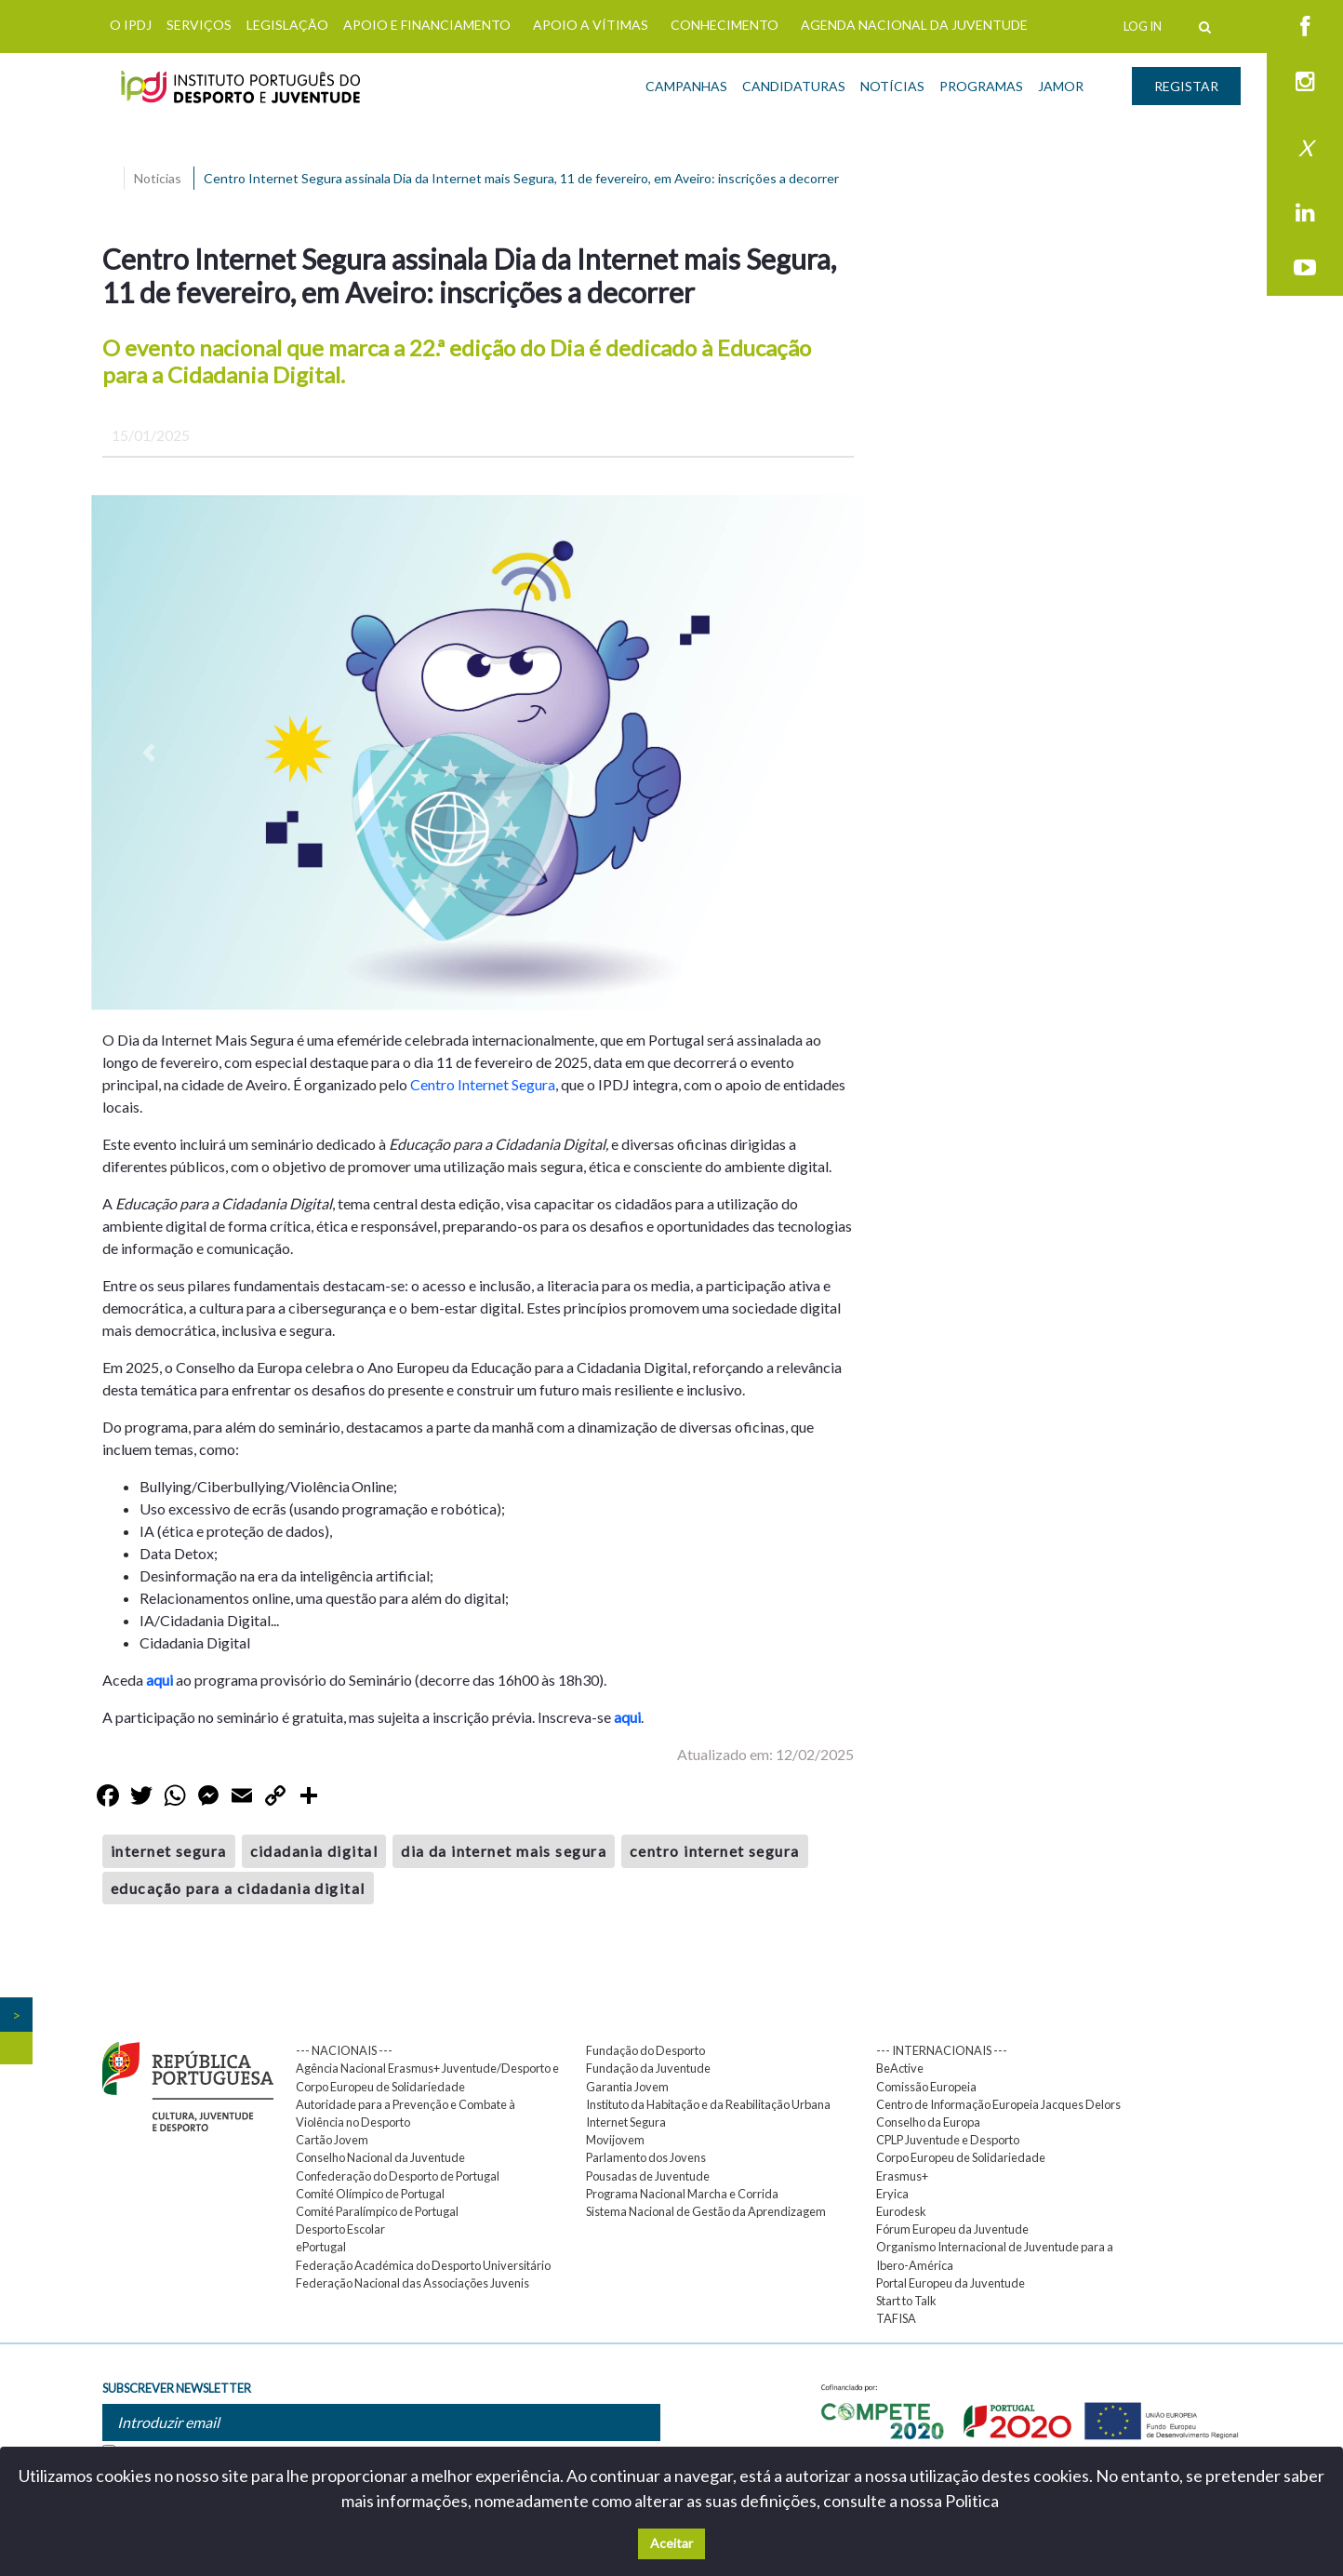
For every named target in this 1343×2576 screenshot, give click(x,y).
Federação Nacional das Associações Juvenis (412, 2283)
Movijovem (615, 2139)
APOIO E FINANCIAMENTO (427, 25)
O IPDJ (131, 25)
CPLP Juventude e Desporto (947, 2139)
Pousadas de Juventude (648, 2176)
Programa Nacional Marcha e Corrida (682, 2193)
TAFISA (896, 2318)
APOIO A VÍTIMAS (590, 25)
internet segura (169, 1851)
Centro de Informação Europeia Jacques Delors (998, 2104)
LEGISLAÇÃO (287, 25)
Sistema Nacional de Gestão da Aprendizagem (706, 2211)
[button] (149, 753)
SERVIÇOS (199, 25)
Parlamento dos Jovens (646, 2157)
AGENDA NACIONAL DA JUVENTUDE (914, 25)
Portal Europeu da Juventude (950, 2283)
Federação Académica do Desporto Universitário (423, 2265)
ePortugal (321, 2246)
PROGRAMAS (981, 86)
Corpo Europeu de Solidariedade (960, 2157)
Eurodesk (901, 2211)
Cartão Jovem (332, 2139)
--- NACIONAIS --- (344, 2050)
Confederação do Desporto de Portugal (397, 2176)
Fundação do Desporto (645, 2050)
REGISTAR (1186, 86)
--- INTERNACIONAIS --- (941, 2050)
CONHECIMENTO (724, 25)
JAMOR (1061, 86)
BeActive (900, 2068)
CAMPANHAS (686, 86)
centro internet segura (715, 1851)
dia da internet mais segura (503, 1851)
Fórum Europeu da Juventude (952, 2229)
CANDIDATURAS (793, 86)
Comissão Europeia (926, 2086)
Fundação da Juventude (648, 2068)
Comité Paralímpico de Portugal (377, 2211)
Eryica (892, 2193)
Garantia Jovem (627, 2086)
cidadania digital (314, 1851)
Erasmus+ (902, 2176)
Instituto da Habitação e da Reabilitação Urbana (708, 2104)
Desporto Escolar (340, 2229)
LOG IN (1143, 26)
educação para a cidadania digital (238, 1888)
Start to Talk (906, 2300)
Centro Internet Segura (482, 1084)
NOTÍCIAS (892, 86)
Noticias (157, 178)
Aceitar (671, 2543)
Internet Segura (626, 2122)
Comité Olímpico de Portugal (370, 2193)
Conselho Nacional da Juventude (380, 2157)
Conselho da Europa (928, 2122)
